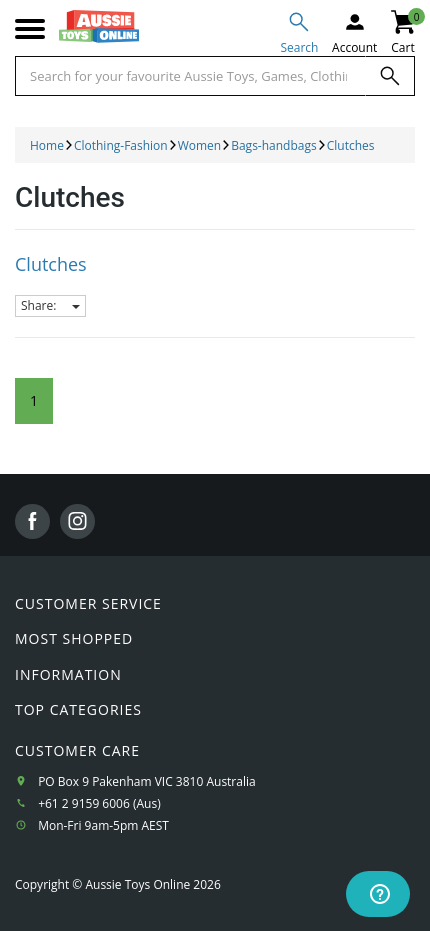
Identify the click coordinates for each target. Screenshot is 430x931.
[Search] (390, 76)
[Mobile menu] (30, 29)
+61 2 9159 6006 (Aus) (99, 803)
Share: (50, 305)
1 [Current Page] (34, 400)
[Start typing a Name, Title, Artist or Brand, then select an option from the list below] (190, 76)
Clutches (51, 264)
